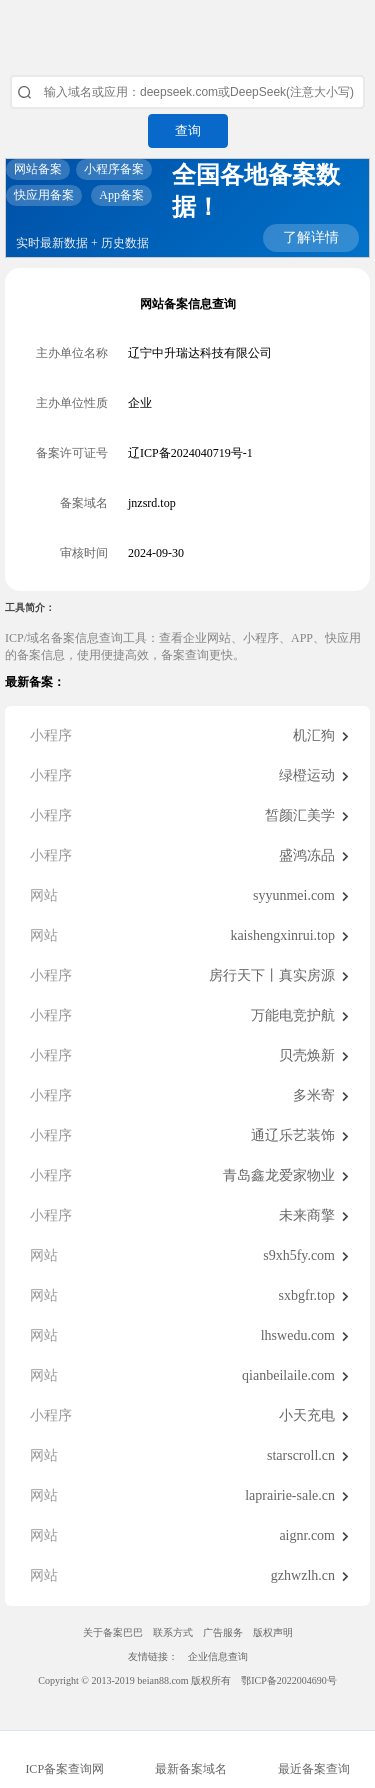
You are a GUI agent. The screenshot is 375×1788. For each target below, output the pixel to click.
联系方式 (173, 1632)
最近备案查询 (314, 1769)
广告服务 (223, 1632)
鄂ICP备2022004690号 (289, 1680)
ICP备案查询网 (64, 1769)
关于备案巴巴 (113, 1632)
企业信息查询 (218, 1656)
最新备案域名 (191, 1769)
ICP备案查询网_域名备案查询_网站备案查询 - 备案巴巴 (187, 30)
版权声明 (273, 1632)
